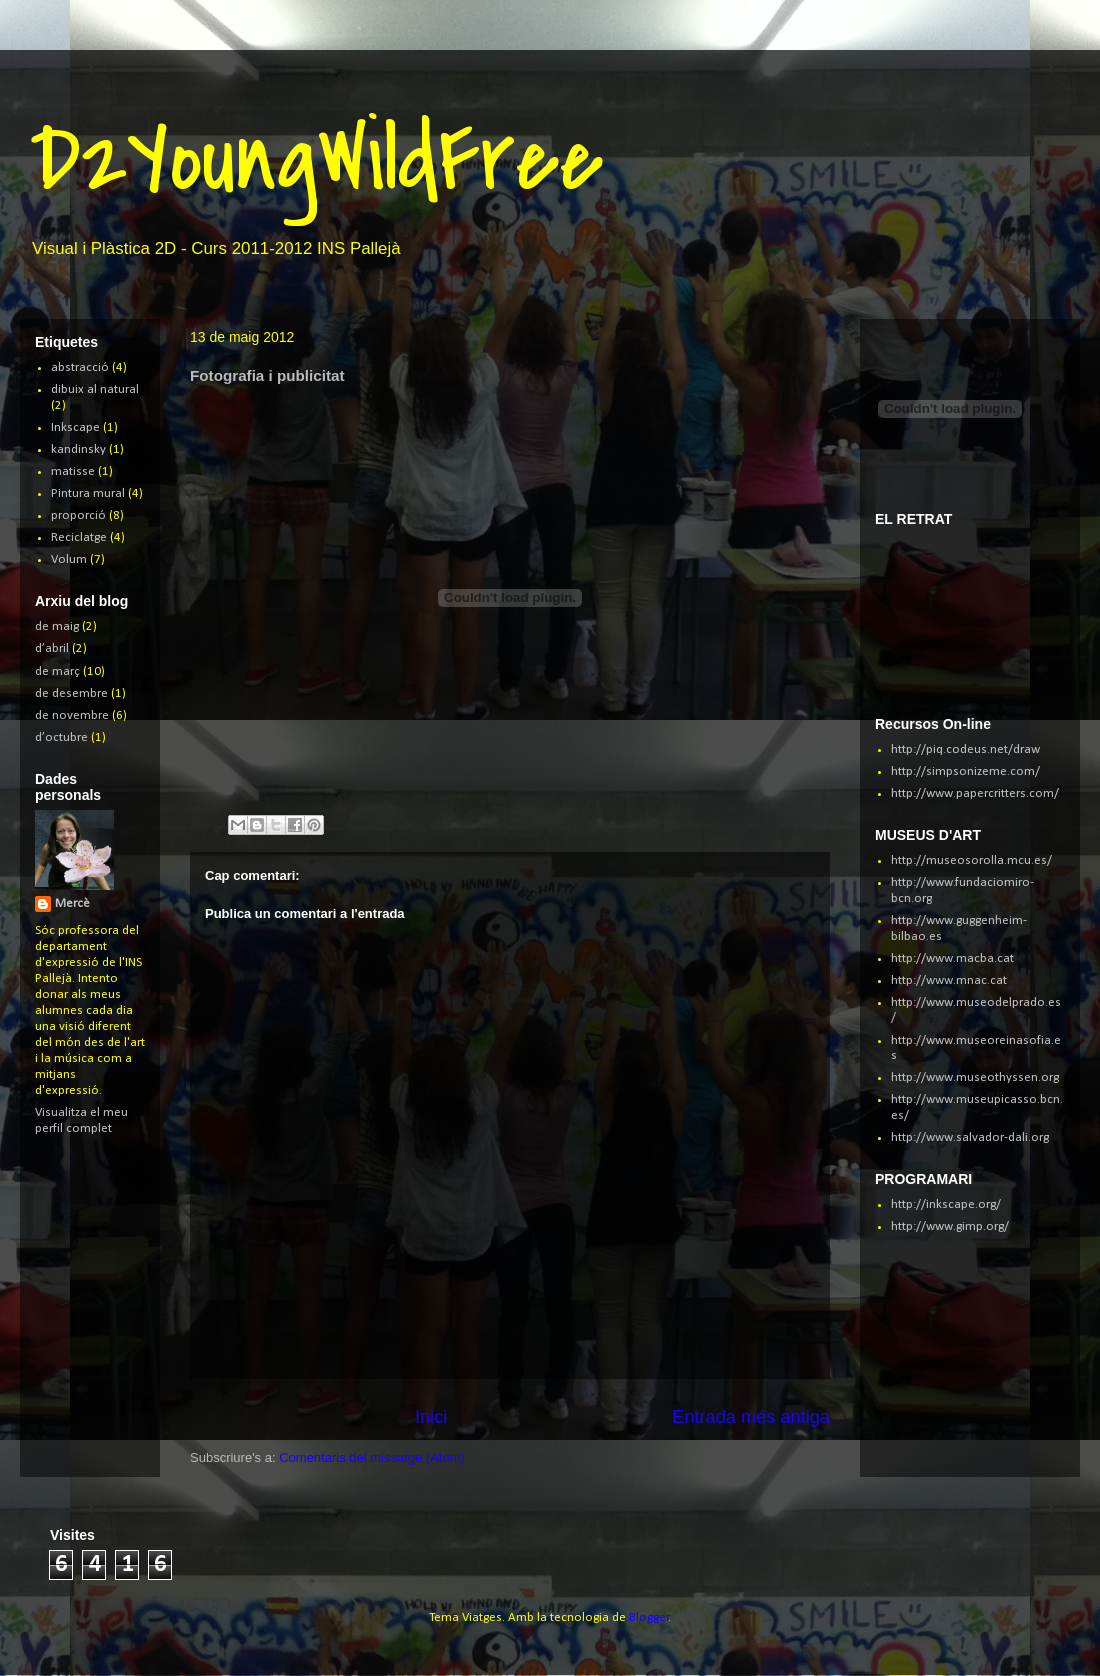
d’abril (52, 648)
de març (57, 671)
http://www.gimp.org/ (950, 1226)
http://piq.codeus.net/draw (965, 749)
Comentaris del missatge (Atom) (372, 1457)
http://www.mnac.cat (949, 980)
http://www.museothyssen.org (975, 1077)
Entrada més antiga (751, 1417)
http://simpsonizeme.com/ (965, 771)
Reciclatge (79, 537)
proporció (78, 515)
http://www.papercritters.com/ (975, 793)
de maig (57, 626)
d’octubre (61, 737)
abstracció (80, 367)
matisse (73, 471)
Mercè (72, 903)
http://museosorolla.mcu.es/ (971, 860)
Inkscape (75, 427)
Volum (69, 559)
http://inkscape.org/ (946, 1204)
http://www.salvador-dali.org (970, 1137)
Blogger (649, 1617)
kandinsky (78, 449)
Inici (431, 1417)
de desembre (71, 693)
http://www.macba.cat (952, 958)
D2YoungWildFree (316, 159)
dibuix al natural (95, 389)
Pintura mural (88, 493)
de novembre (72, 715)
